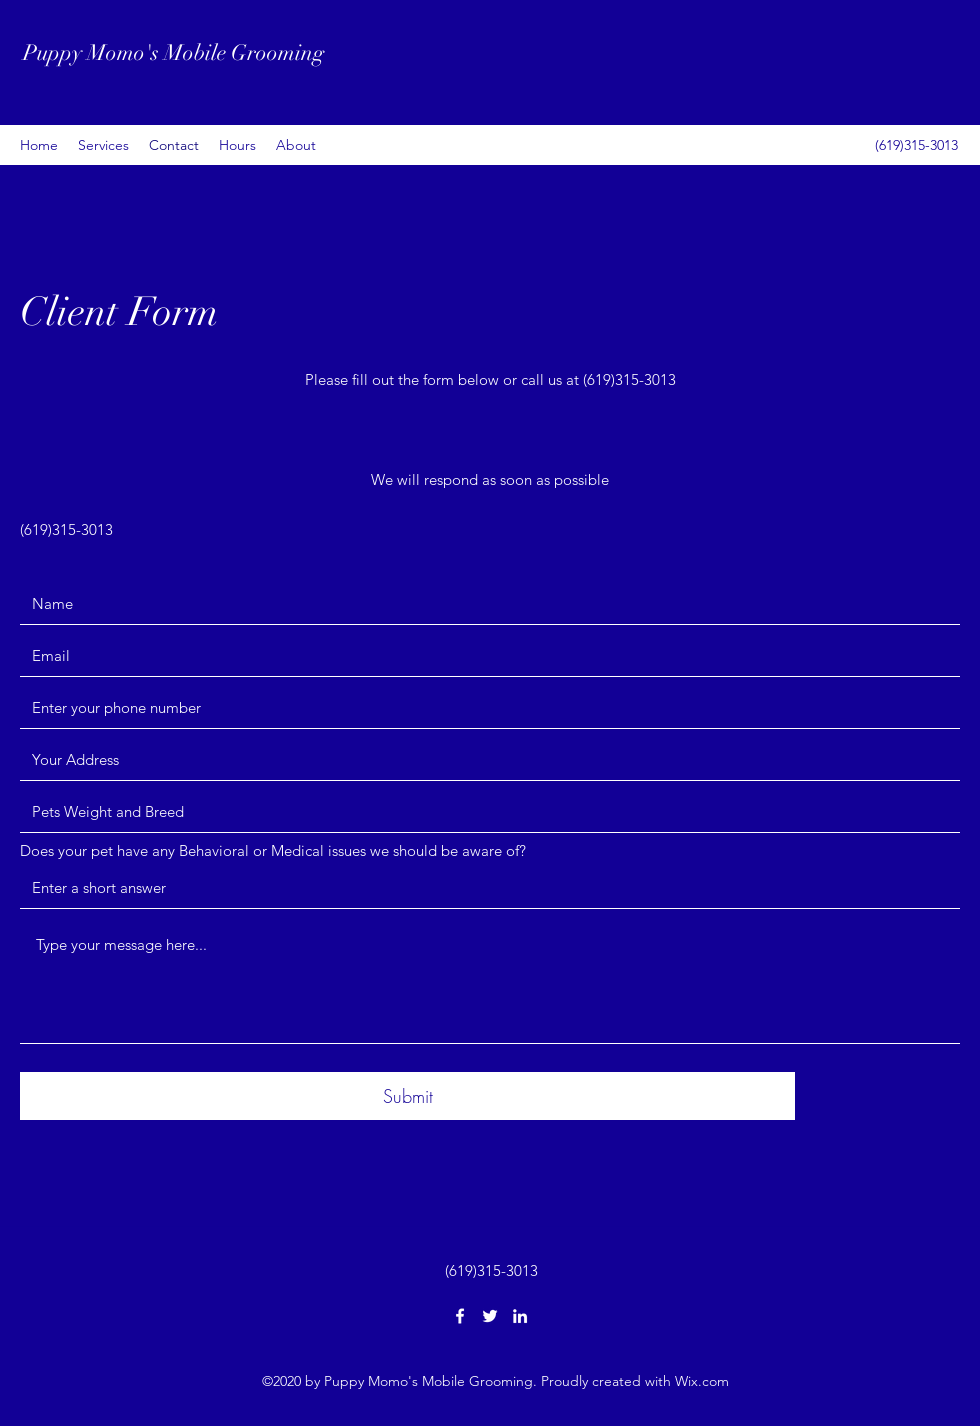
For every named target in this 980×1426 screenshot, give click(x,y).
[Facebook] (460, 1316)
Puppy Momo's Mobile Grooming (173, 52)
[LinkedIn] (520, 1316)
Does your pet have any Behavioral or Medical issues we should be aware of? (273, 850)
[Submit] (407, 1096)
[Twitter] (490, 1316)
